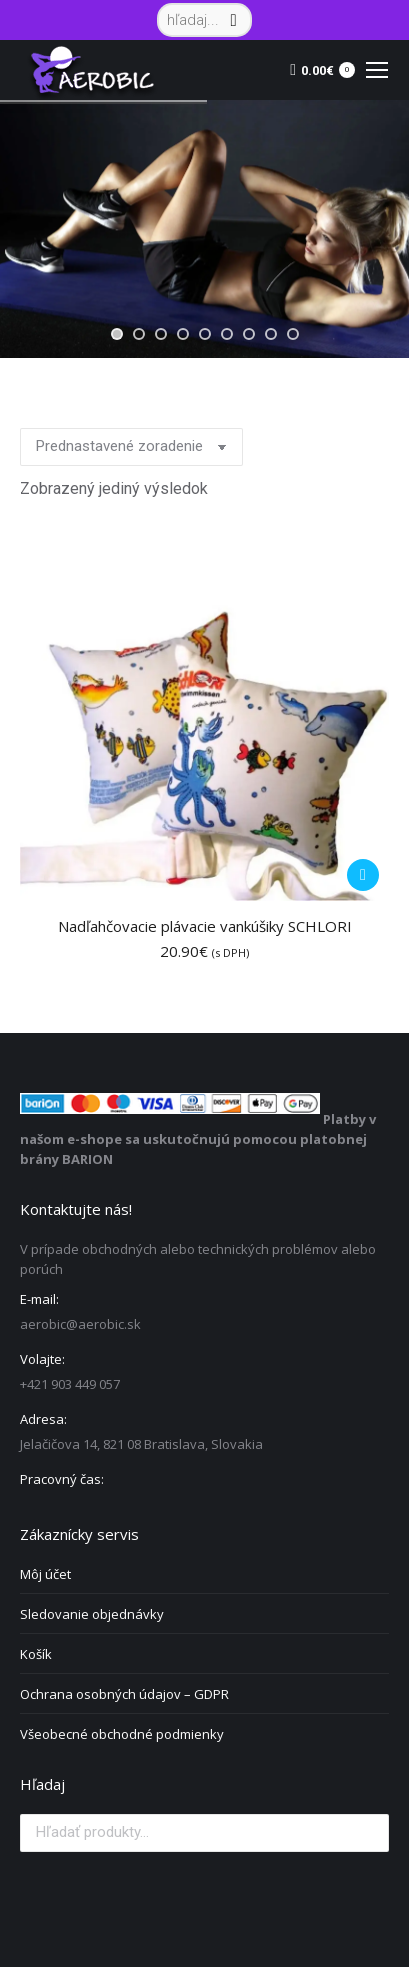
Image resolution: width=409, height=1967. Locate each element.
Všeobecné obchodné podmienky (122, 1734)
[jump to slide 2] (139, 334)
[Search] (204, 20)
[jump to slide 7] (249, 334)
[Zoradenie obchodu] (131, 447)
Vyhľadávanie (368, 1833)
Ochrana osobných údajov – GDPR (124, 1694)
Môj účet (45, 1574)
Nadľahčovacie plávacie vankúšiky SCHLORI (205, 926)
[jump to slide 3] (161, 334)
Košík (36, 1654)
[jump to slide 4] (183, 334)
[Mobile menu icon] (377, 70)
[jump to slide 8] (271, 334)
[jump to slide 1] (117, 334)
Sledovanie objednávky (92, 1614)
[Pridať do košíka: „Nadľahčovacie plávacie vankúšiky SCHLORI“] (363, 875)
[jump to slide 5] (205, 334)
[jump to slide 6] (227, 334)
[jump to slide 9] (293, 334)
